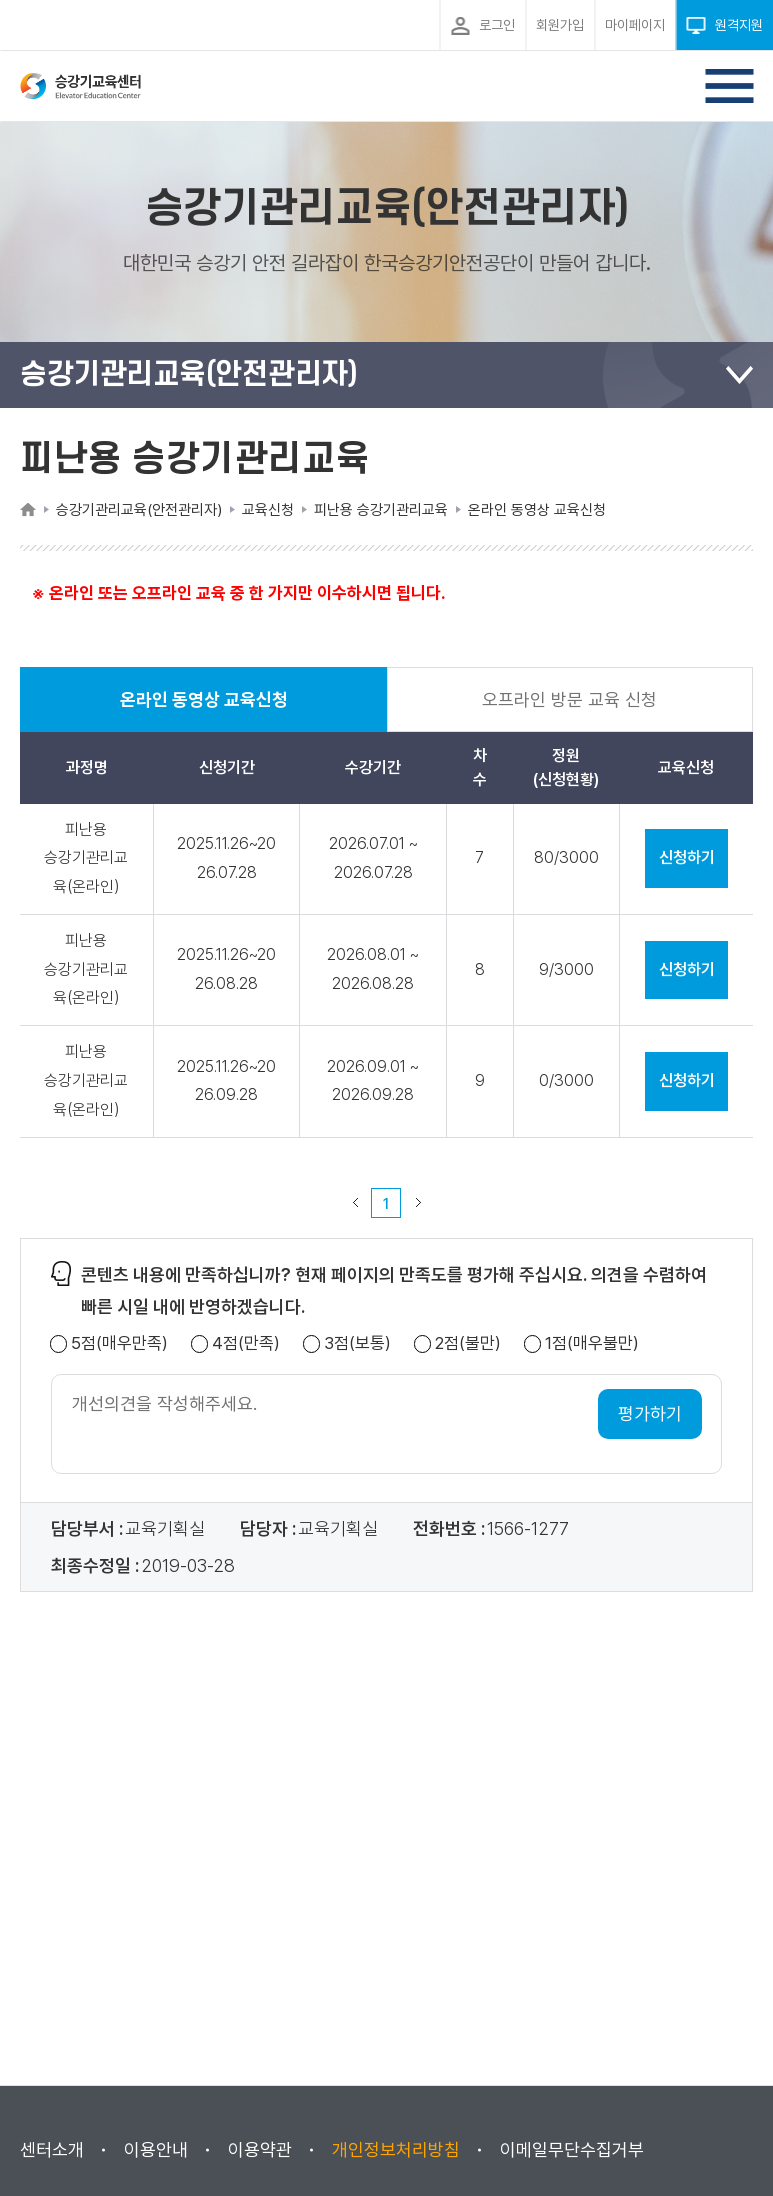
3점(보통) (357, 1343)
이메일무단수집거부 (572, 2149)
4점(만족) (246, 1343)
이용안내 (156, 2149)
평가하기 (650, 1413)
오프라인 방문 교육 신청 (569, 699)
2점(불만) (468, 1343)
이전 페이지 (355, 1203)
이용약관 (260, 2149)
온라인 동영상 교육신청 (204, 710)
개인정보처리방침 (396, 2149)
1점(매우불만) (592, 1343)
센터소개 (52, 2149)
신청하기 (687, 857)
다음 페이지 (418, 1203)
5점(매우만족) (119, 1343)
